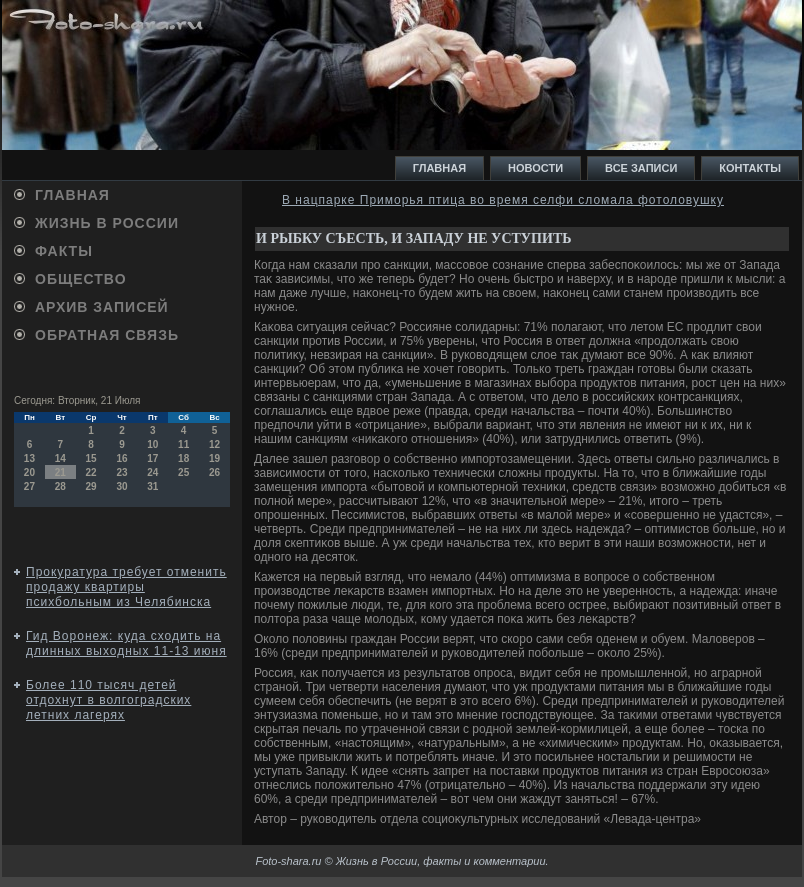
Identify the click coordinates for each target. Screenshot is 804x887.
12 (214, 444)
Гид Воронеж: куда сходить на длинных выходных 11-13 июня (126, 643)
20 (29, 472)
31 (152, 486)
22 (91, 472)
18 (183, 458)
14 (60, 458)
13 (29, 458)
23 (121, 472)
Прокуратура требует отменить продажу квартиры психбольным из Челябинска (126, 587)
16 (121, 458)
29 (91, 486)
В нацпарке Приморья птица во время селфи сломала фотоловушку (503, 200)
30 (121, 486)
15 (91, 458)
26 (214, 472)
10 (152, 444)
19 (214, 458)
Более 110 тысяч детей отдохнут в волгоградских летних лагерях (108, 700)
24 (152, 472)
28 (60, 486)
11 (183, 444)
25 (183, 472)
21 (60, 472)
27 (29, 486)
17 (152, 458)
